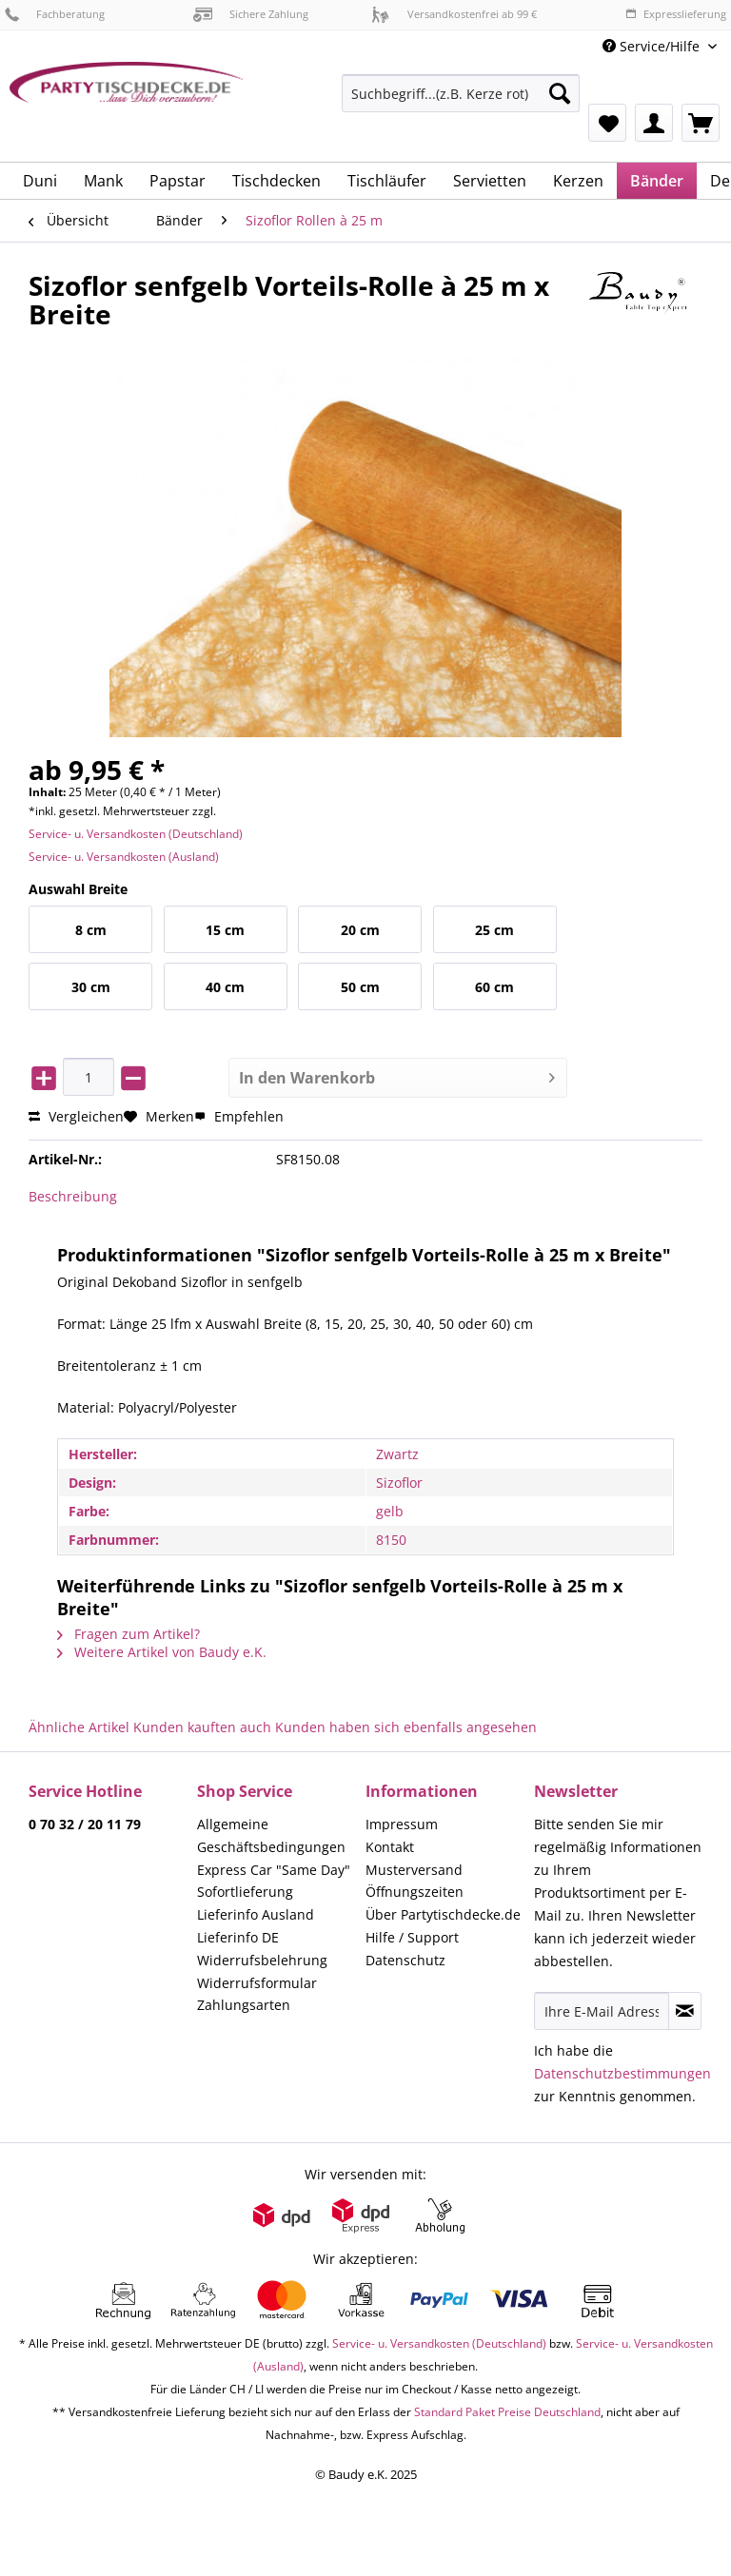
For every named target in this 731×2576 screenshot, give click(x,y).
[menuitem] (461, 102)
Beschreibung (73, 1196)
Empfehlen (239, 1116)
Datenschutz (405, 1960)
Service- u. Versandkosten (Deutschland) (136, 834)
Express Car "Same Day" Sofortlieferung (273, 1881)
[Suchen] (560, 93)
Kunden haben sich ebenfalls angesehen (406, 1727)
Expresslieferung (675, 14)
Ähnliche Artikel (79, 1727)
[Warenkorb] (701, 123)
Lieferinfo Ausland (255, 1914)
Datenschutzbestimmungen (622, 2073)
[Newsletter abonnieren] (684, 2011)
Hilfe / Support (412, 1937)
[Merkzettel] (607, 123)
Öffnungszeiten (415, 1892)
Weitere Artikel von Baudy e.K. (162, 1652)
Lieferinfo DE (238, 1937)
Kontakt (390, 1847)
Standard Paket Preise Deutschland (507, 2412)
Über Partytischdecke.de (443, 1914)
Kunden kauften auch (202, 1727)
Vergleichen (76, 1116)
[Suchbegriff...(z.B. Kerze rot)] (461, 93)
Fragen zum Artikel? (128, 1634)
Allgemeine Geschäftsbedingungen (271, 1835)
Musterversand (414, 1870)
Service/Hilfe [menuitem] (653, 46)
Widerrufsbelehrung (262, 1960)
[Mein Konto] (654, 123)
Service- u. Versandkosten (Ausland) (124, 857)
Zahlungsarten (243, 2005)
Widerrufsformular (257, 1983)
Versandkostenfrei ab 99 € (454, 14)
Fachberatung (55, 14)
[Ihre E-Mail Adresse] (601, 2011)
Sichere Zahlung (250, 14)
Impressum (402, 1824)
